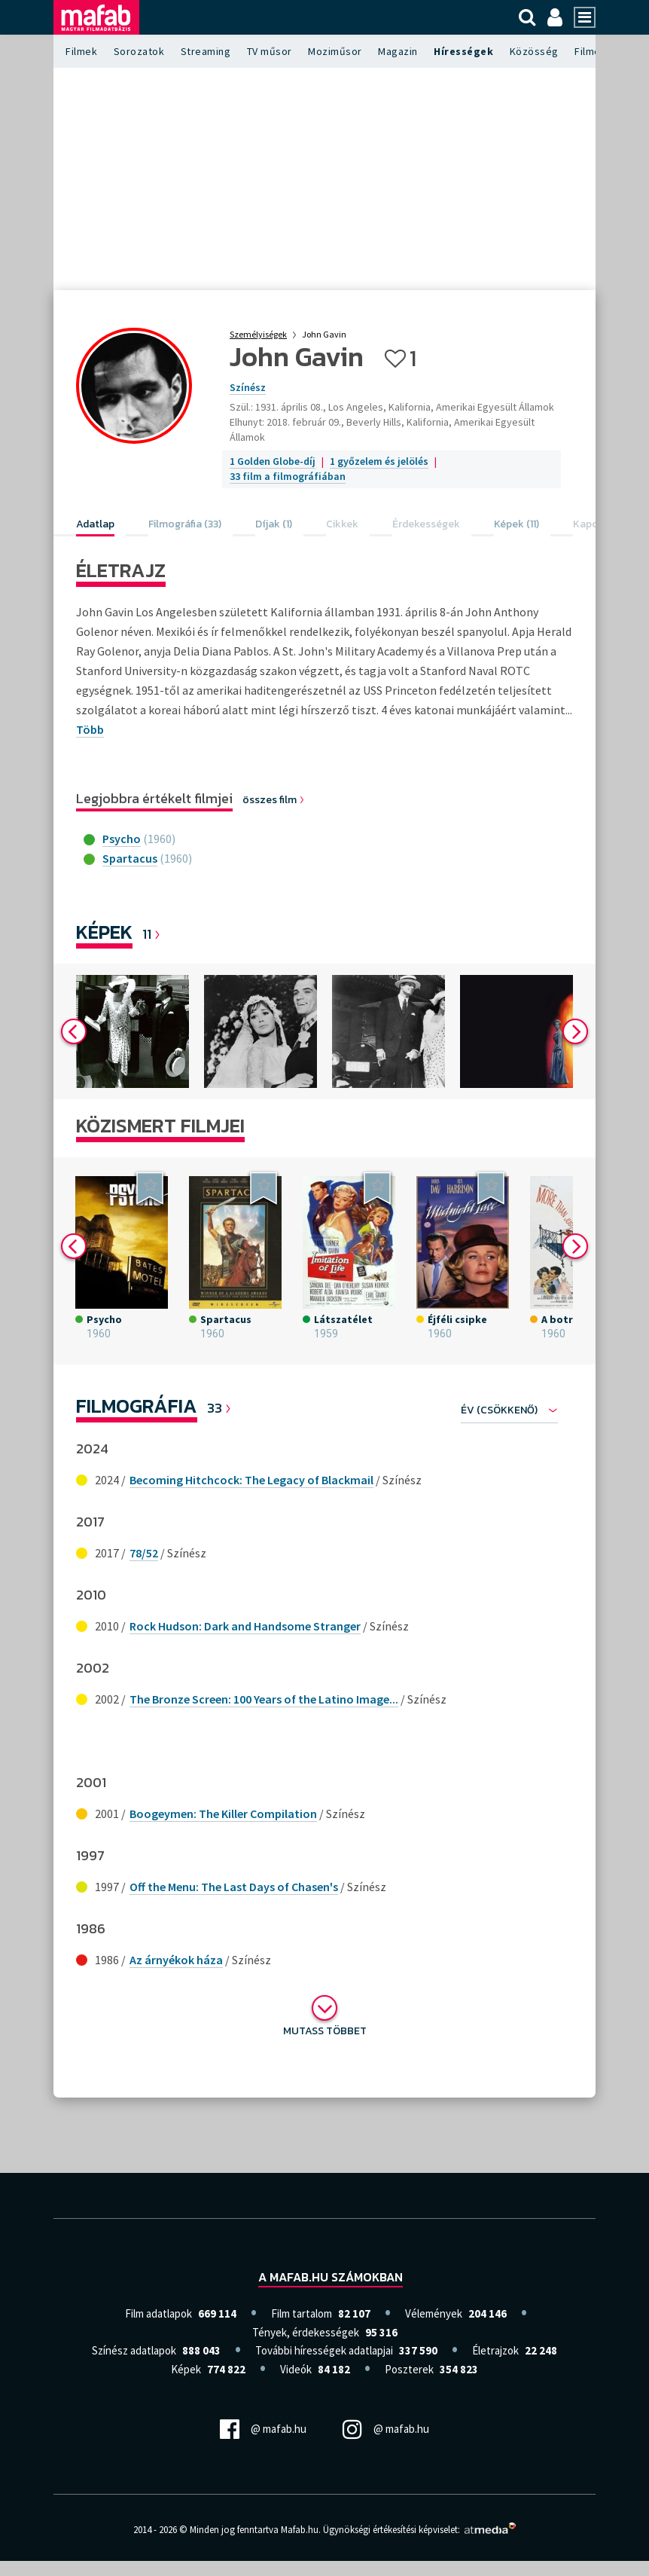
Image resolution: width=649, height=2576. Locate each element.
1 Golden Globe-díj (272, 461)
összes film (274, 800)
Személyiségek (258, 334)
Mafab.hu (299, 2529)
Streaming (206, 51)
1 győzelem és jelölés (379, 461)
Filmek (81, 51)
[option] (132, 1031)
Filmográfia (136, 1405)
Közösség (534, 51)
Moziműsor (335, 51)
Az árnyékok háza (176, 1959)
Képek (104, 931)
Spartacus (129, 858)
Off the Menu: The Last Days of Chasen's (233, 1886)
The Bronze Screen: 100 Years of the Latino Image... (263, 1699)
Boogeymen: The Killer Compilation (223, 1813)
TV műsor (269, 51)
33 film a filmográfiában (288, 476)
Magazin (398, 51)
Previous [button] (74, 1031)
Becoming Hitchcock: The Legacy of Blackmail (251, 1479)
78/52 (143, 1552)
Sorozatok (139, 51)
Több (90, 729)
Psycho (121, 838)
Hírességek (463, 51)
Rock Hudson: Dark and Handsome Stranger (245, 1625)
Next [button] (575, 1031)
